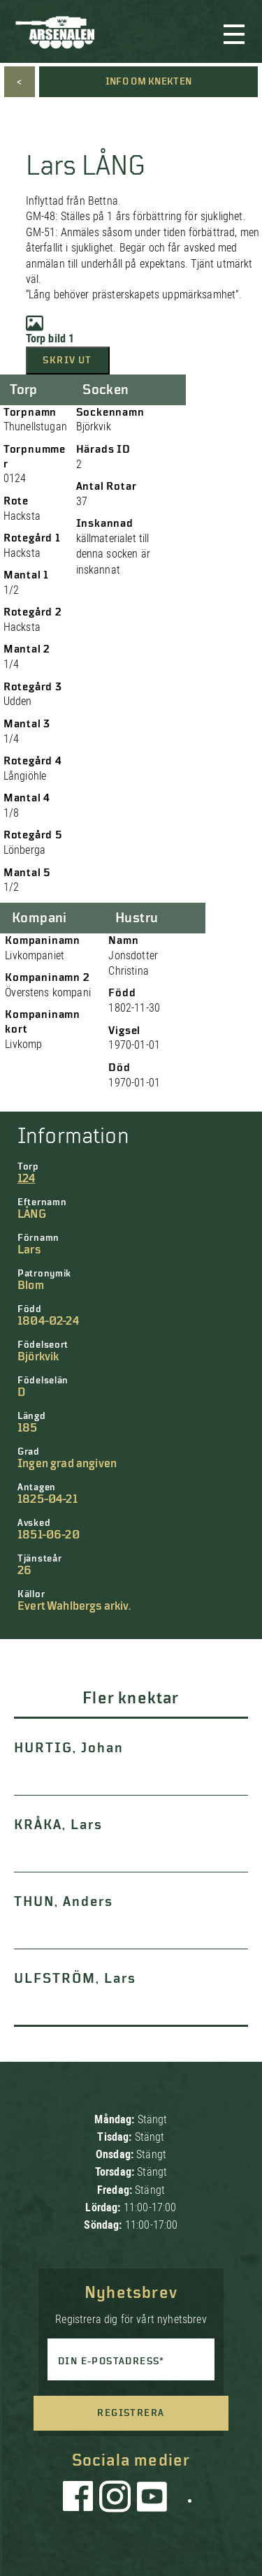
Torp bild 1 (50, 329)
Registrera (130, 2413)
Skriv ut (67, 360)
